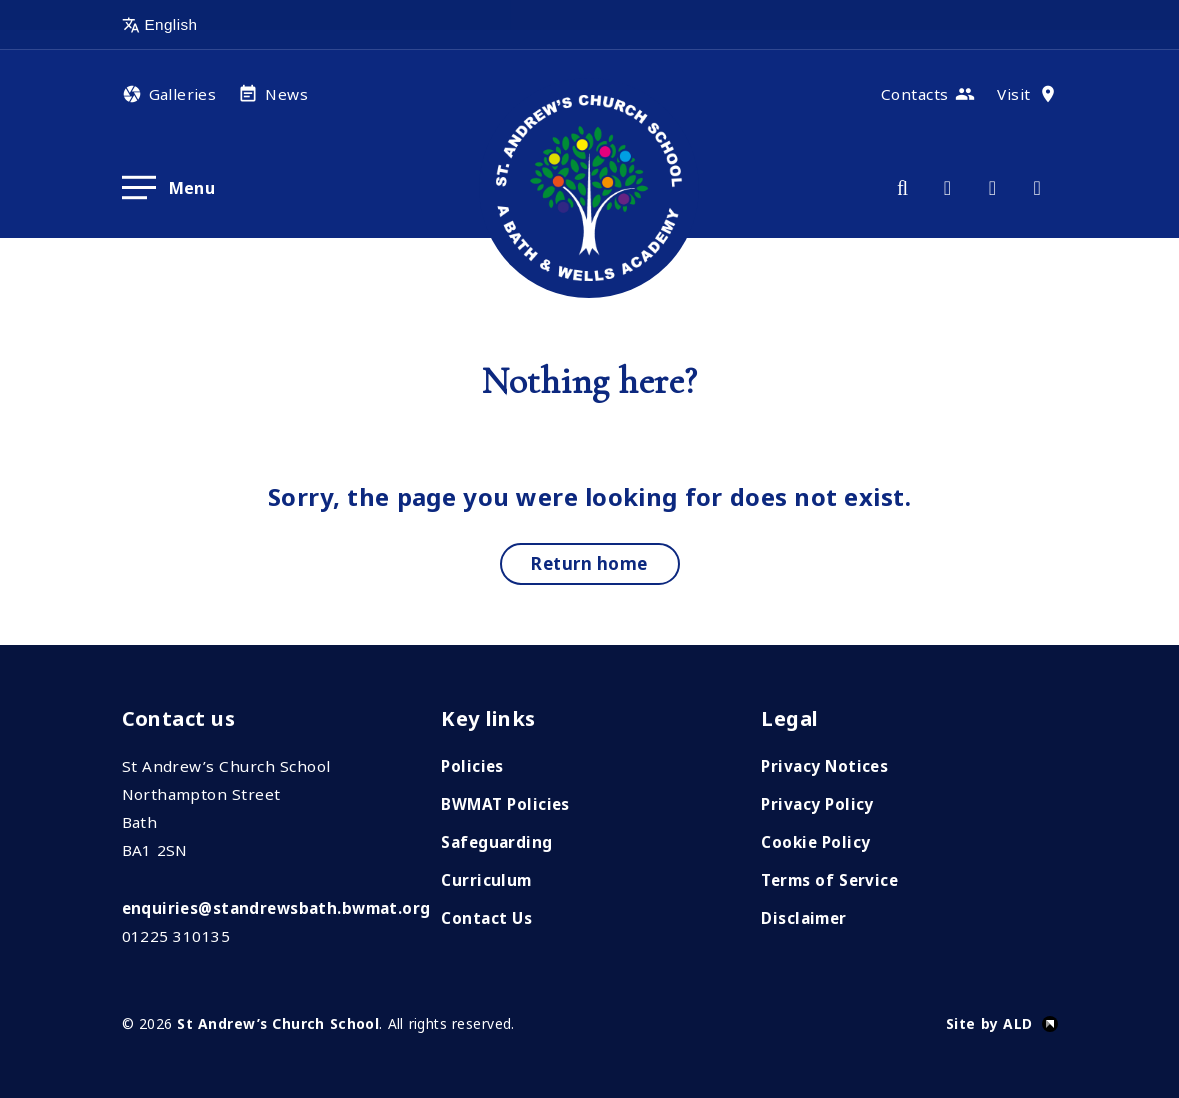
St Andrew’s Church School (278, 1023)
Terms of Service (829, 880)
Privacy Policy (817, 804)
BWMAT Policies (505, 804)
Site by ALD (989, 1023)
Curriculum (486, 880)
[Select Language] (217, 25)
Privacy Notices (824, 766)
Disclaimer (803, 918)
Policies (472, 766)
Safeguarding (496, 842)
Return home (589, 563)
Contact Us (486, 918)
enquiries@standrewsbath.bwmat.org (276, 908)
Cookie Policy (815, 842)
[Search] (903, 188)
